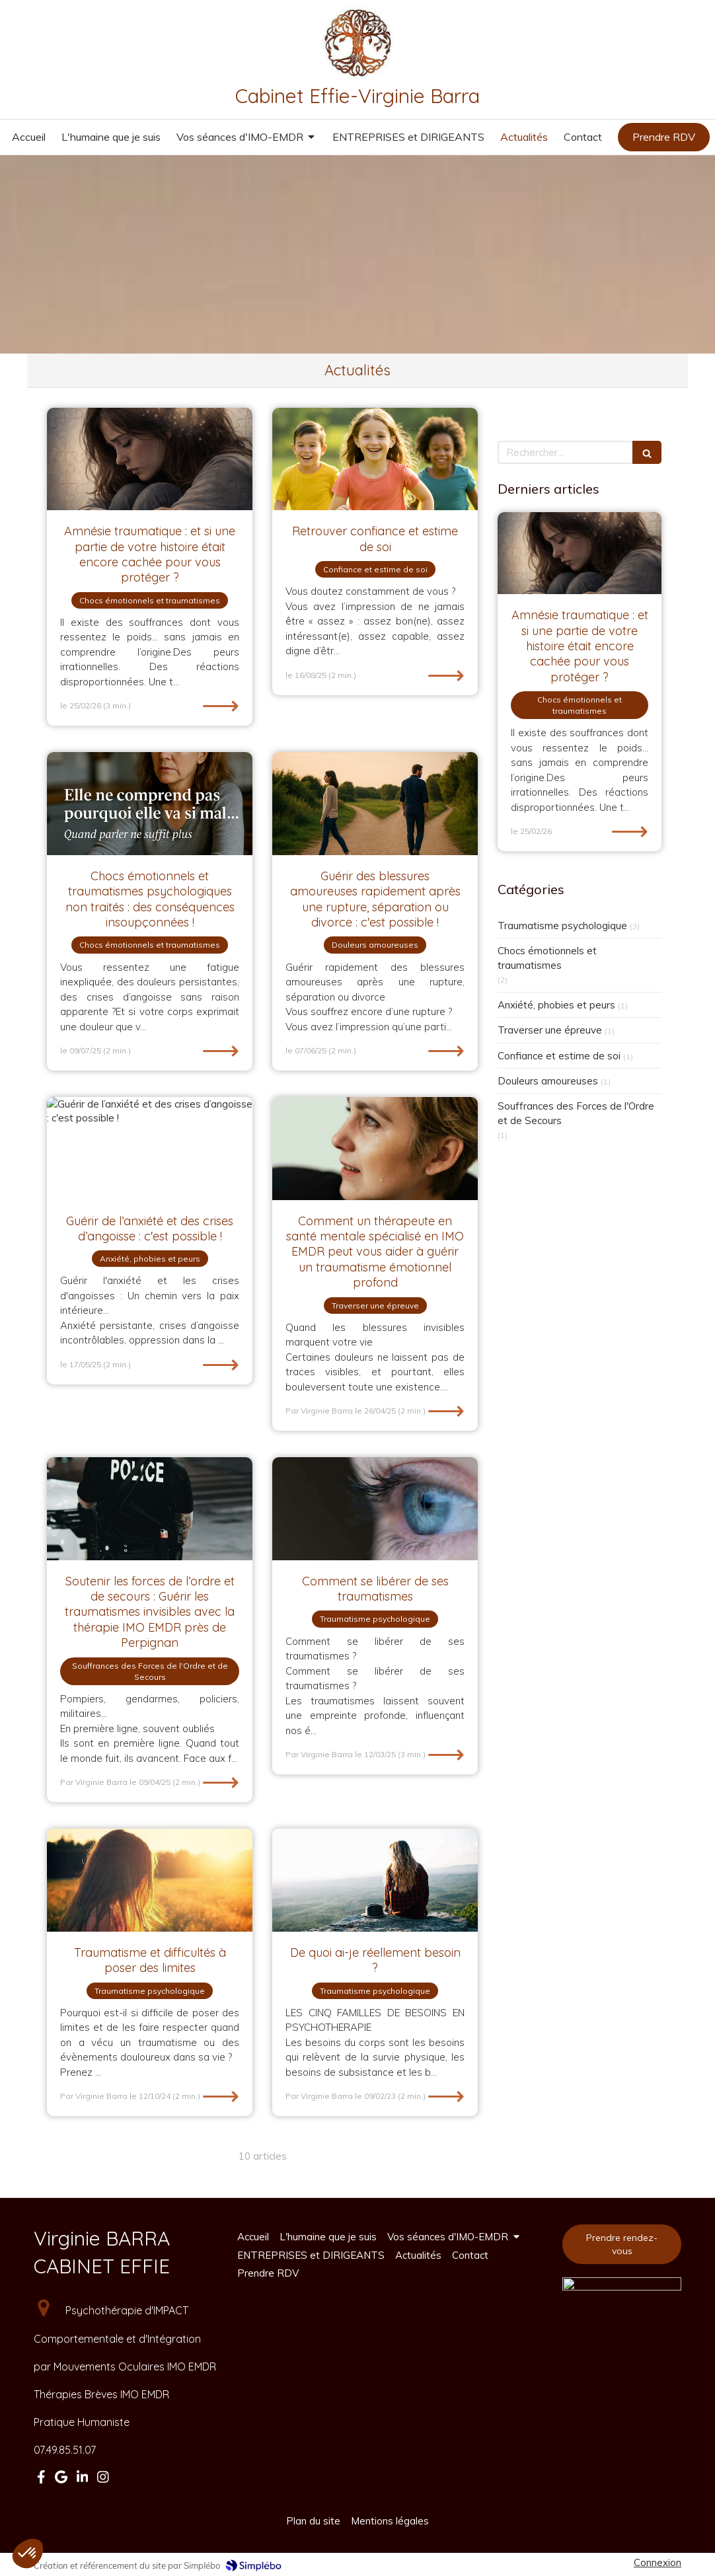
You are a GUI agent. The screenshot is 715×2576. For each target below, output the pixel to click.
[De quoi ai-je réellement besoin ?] (375, 1880)
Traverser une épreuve (550, 1030)
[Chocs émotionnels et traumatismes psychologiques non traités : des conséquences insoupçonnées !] (149, 803)
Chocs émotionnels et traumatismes (547, 957)
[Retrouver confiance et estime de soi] (375, 459)
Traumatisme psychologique (562, 925)
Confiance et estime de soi (559, 1055)
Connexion (657, 2562)
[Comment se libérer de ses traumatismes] (375, 1508)
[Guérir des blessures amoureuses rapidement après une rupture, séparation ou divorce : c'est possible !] (375, 803)
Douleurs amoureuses (548, 1081)
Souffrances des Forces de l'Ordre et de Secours (576, 1113)
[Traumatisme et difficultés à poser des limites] (149, 1880)
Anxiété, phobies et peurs (556, 1005)
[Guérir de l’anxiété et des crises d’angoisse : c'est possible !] (149, 1148)
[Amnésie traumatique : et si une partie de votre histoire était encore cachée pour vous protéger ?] (149, 459)
